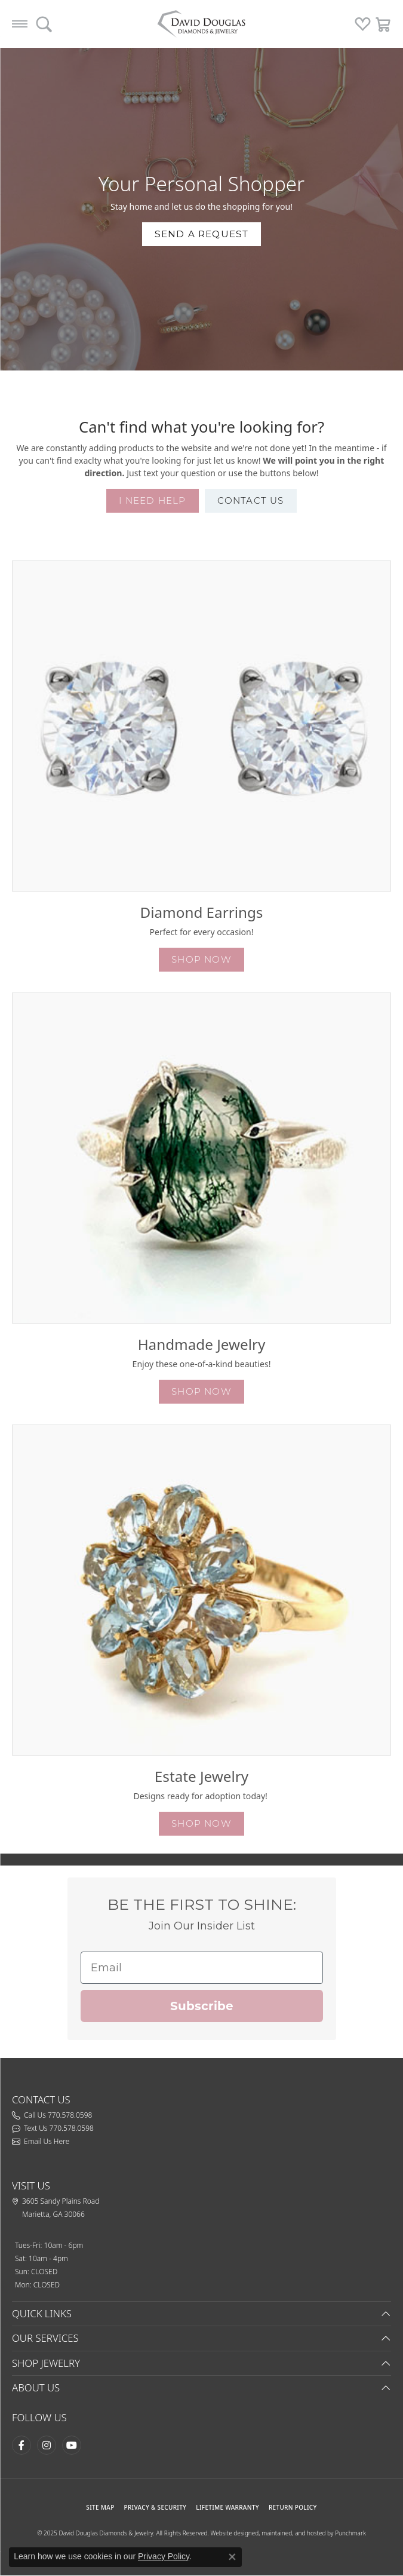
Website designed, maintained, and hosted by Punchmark (288, 2533)
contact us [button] (250, 500)
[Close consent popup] (232, 2556)
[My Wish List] (362, 24)
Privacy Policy (163, 2556)
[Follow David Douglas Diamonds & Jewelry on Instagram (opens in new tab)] (46, 2445)
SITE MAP (100, 2507)
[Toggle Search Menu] (43, 24)
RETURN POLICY (293, 2507)
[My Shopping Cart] (383, 24)
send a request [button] (202, 234)
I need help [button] (152, 500)
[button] (201, 726)
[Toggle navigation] (19, 23)
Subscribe (201, 2006)
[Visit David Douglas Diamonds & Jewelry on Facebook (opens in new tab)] (21, 2445)
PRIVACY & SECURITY (155, 2507)
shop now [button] (201, 959)
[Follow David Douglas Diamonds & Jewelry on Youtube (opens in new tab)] (71, 2445)
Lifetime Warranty (227, 2507)
